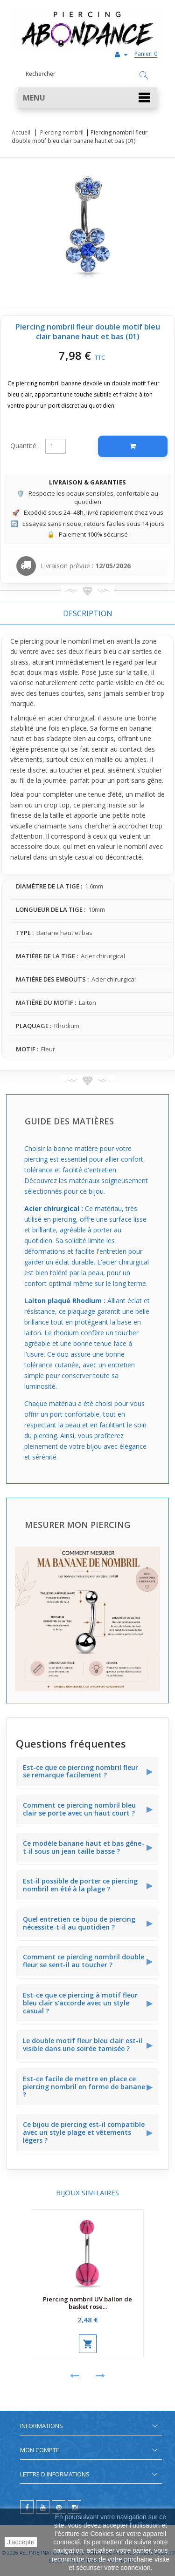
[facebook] (27, 2507)
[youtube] (42, 2507)
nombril (79, 641)
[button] (87, 97)
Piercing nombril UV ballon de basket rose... (87, 2303)
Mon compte (39, 2450)
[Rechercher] (144, 76)
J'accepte (21, 2542)
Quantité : (25, 445)
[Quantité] (55, 446)
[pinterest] (58, 2507)
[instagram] (74, 2507)
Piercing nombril (62, 132)
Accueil (21, 132)
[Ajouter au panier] (133, 446)
